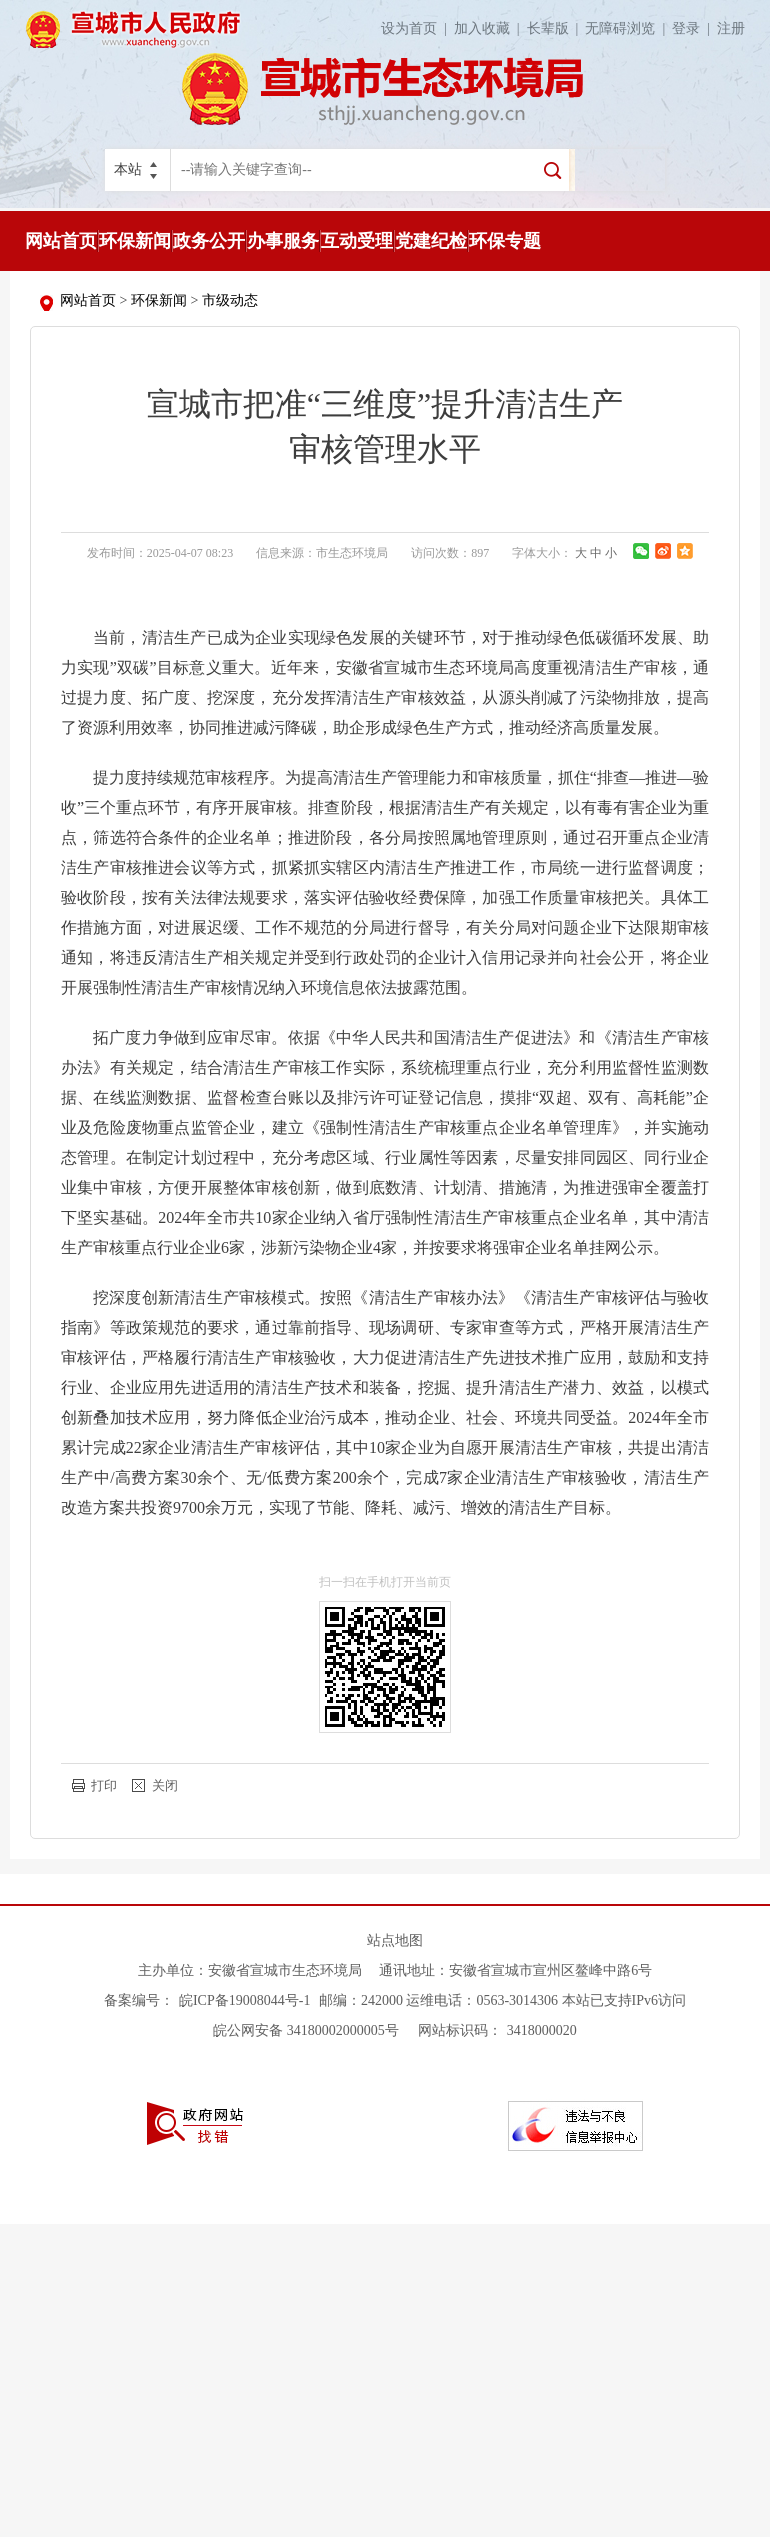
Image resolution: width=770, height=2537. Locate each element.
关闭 (165, 1785)
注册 (731, 28)
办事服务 (283, 241)
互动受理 (357, 241)
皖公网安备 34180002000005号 (306, 2030)
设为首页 (417, 28)
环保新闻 (135, 241)
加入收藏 (490, 28)
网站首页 (61, 241)
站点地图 (395, 1940)
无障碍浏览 (628, 28)
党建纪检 (431, 241)
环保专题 (505, 241)
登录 (694, 28)
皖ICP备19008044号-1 (246, 2000)
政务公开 (209, 241)
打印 (104, 1785)
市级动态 (230, 300)
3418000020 (542, 2030)
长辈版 (556, 28)
